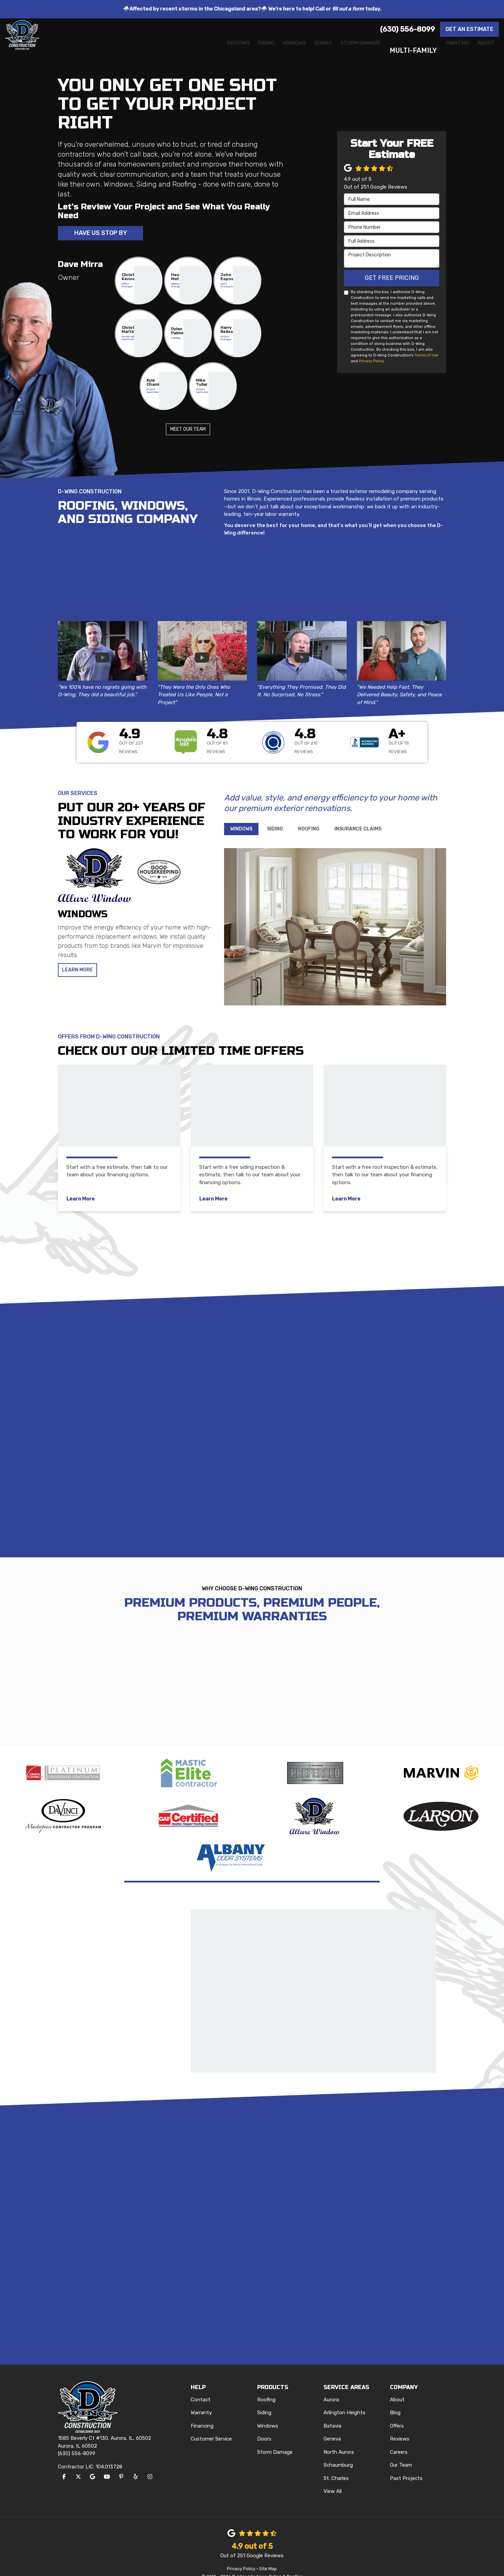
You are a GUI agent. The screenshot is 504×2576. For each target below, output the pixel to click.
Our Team (401, 2452)
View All (333, 2479)
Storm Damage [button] (332, 50)
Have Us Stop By (100, 233)
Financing (202, 2413)
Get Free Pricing (392, 278)
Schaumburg (338, 2452)
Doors (264, 2426)
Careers (399, 2439)
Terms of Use (426, 355)
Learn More (79, 972)
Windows (267, 2413)
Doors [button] (283, 50)
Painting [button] (444, 50)
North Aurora (339, 2439)
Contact (200, 2387)
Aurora (331, 2387)
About (397, 2387)
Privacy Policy (371, 361)
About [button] (482, 50)
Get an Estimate (469, 29)
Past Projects (406, 2465)
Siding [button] (207, 50)
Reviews (399, 2426)
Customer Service (211, 2426)
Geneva (332, 2426)
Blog (395, 2400)
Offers (397, 2413)
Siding (264, 2400)
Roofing (266, 2387)
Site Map (268, 2556)
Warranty (201, 2400)
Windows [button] (245, 50)
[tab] (241, 830)
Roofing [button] (170, 50)
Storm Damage (275, 2439)
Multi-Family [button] (394, 50)
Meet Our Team (188, 430)
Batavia (332, 2413)
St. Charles (336, 2465)
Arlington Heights (344, 2400)
